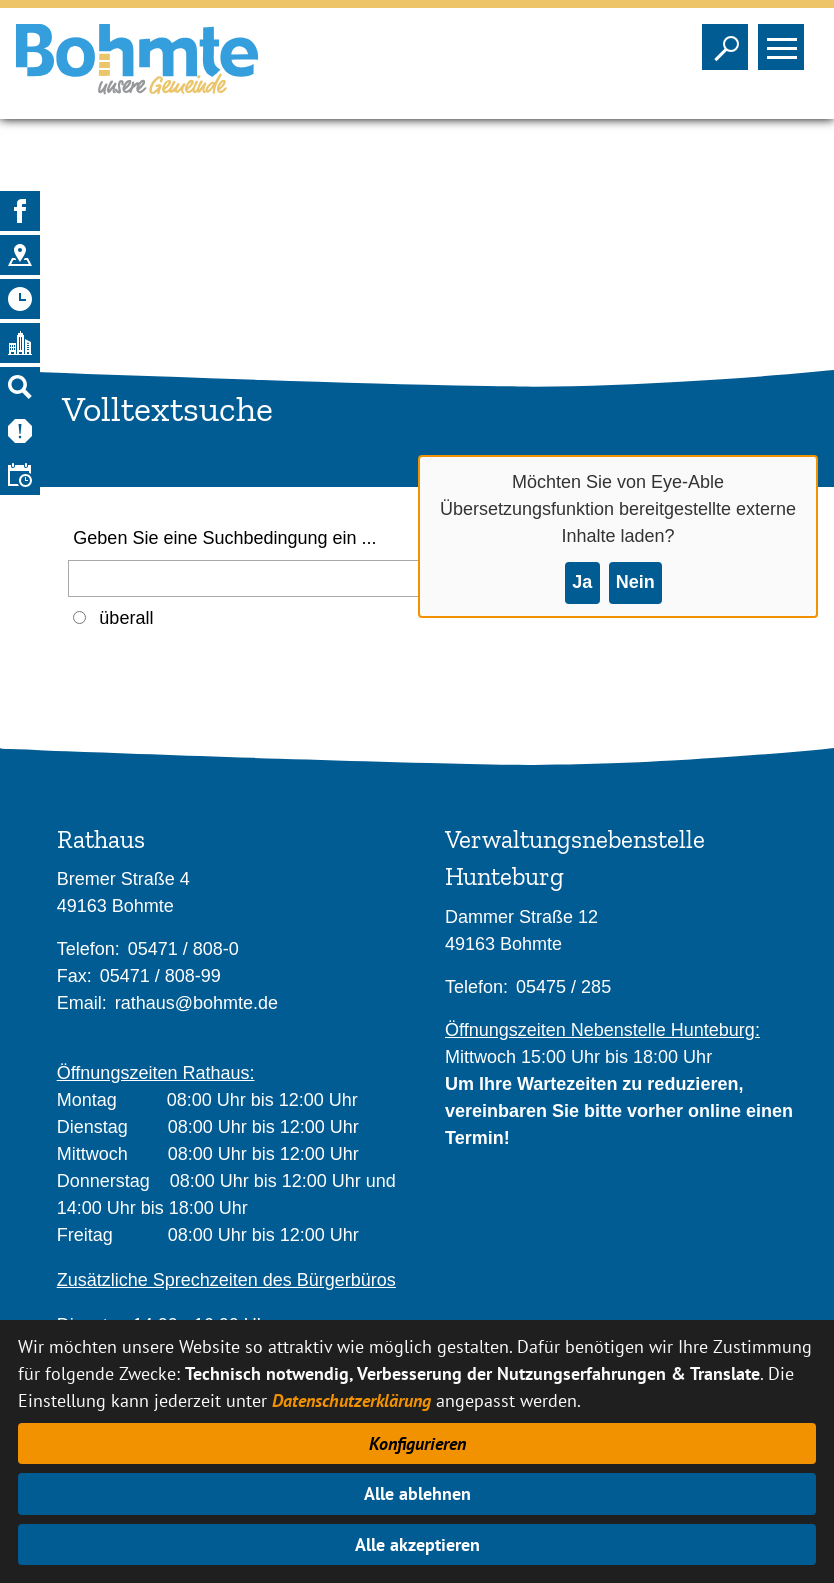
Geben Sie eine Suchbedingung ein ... (224, 538)
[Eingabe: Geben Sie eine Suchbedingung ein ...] (268, 578)
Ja (582, 582)
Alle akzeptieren (417, 1544)
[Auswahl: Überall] (79, 617)
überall (126, 618)
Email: (82, 1003)
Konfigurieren (417, 1443)
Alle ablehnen (417, 1493)
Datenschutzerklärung (351, 1400)
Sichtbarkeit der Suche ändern (729, 41)
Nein (635, 582)
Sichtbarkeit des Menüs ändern (785, 41)
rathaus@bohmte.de (196, 1003)
